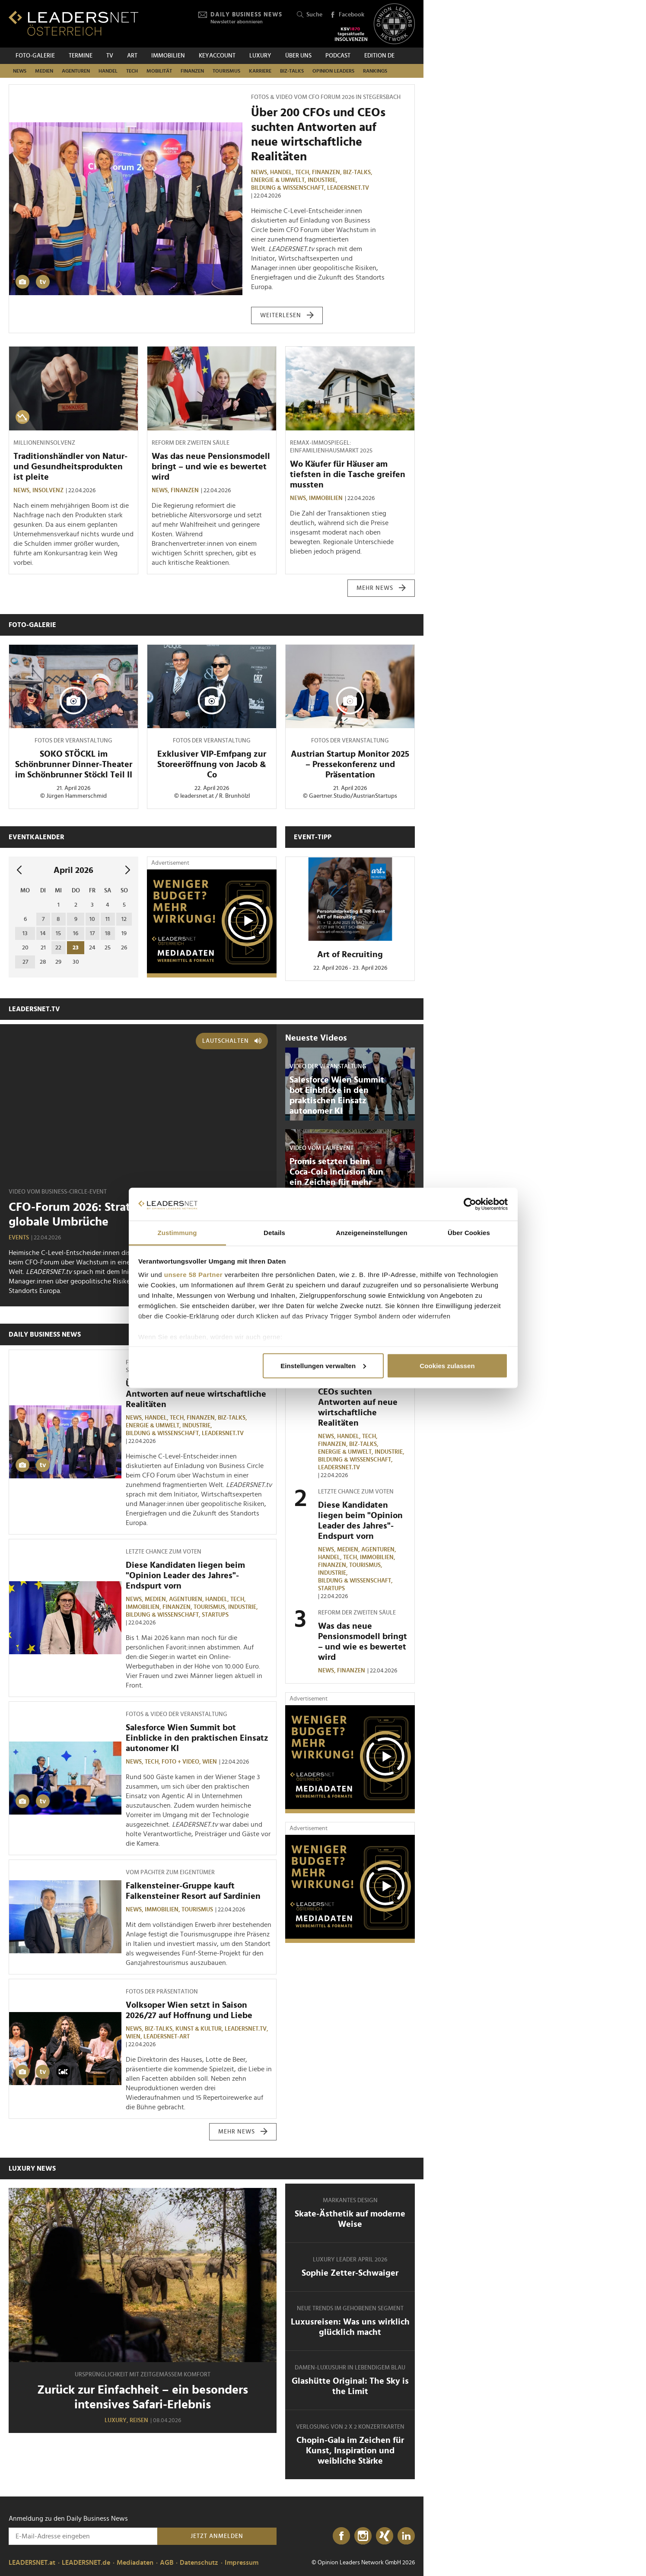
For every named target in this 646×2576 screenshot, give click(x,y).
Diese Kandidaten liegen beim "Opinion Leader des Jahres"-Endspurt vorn (185, 1575)
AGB (166, 2562)
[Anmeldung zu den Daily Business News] (83, 2536)
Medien (44, 70)
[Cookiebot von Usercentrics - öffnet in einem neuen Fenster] (470, 1204)
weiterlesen (287, 315)
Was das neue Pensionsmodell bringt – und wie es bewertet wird (211, 466)
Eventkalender (36, 837)
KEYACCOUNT (217, 56)
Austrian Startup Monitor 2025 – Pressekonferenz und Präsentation (350, 764)
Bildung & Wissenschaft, (289, 188)
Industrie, (323, 180)
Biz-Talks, (358, 172)
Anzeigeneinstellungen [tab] (371, 1232)
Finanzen (192, 70)
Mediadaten (135, 2562)
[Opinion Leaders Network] (394, 24)
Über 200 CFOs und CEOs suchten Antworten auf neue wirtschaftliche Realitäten (196, 1394)
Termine (80, 56)
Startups (215, 1615)
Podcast (337, 56)
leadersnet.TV (348, 188)
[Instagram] (363, 2536)
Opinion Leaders (333, 70)
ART (132, 56)
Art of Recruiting (350, 954)
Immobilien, (144, 1607)
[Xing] (384, 2536)
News (19, 70)
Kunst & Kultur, (200, 2029)
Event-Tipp (312, 837)
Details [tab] (274, 1232)
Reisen (139, 2420)
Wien (209, 1762)
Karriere (260, 70)
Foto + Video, (182, 1762)
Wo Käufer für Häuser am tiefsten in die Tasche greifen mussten (347, 474)
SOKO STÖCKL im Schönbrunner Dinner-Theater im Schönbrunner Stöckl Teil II (73, 764)
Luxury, (117, 2420)
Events (19, 1238)
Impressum (241, 2562)
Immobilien (168, 56)
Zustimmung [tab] (177, 1232)
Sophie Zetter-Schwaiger (350, 2273)
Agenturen (76, 70)
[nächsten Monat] (128, 871)
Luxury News (32, 2168)
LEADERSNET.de (86, 2562)
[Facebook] (341, 2536)
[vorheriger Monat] (19, 871)
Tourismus (226, 70)
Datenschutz (199, 2562)
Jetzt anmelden (217, 2536)
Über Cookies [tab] (469, 1232)
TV (109, 56)
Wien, (134, 2037)
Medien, (157, 1599)
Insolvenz (48, 490)
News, (260, 172)
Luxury (260, 56)
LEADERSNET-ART (166, 2037)
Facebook (347, 15)
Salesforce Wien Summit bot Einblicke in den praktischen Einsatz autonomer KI (197, 1738)
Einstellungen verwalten (323, 1365)
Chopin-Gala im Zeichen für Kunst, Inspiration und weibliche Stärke (350, 2450)
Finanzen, (327, 172)
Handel (108, 70)
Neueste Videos (316, 1038)
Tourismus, (211, 1607)
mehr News (381, 588)
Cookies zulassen (447, 1365)
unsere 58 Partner (193, 1274)
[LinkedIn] (406, 2536)
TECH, (303, 172)
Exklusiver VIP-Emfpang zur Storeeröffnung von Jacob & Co (211, 764)
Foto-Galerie (35, 56)
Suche (309, 15)
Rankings (375, 70)
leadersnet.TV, (247, 2029)
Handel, (282, 172)
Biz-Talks (292, 70)
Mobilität (159, 70)
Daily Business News (45, 1334)
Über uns (298, 56)
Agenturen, (187, 1599)
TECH (132, 70)
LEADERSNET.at (32, 2562)
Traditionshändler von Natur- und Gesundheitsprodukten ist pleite (70, 466)
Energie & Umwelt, (279, 180)
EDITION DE (379, 56)
